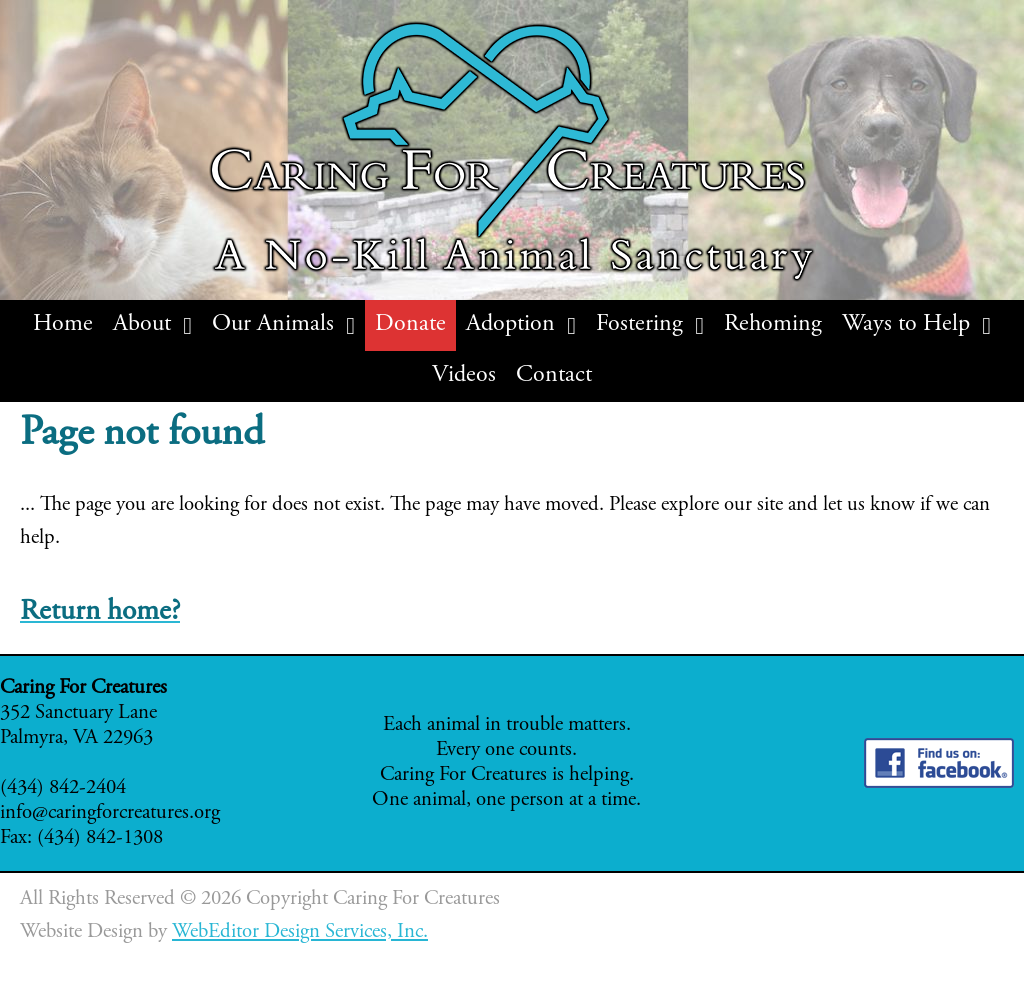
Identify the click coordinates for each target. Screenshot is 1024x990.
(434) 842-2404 (63, 788)
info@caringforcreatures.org (110, 813)
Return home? (100, 612)
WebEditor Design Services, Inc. (300, 932)
